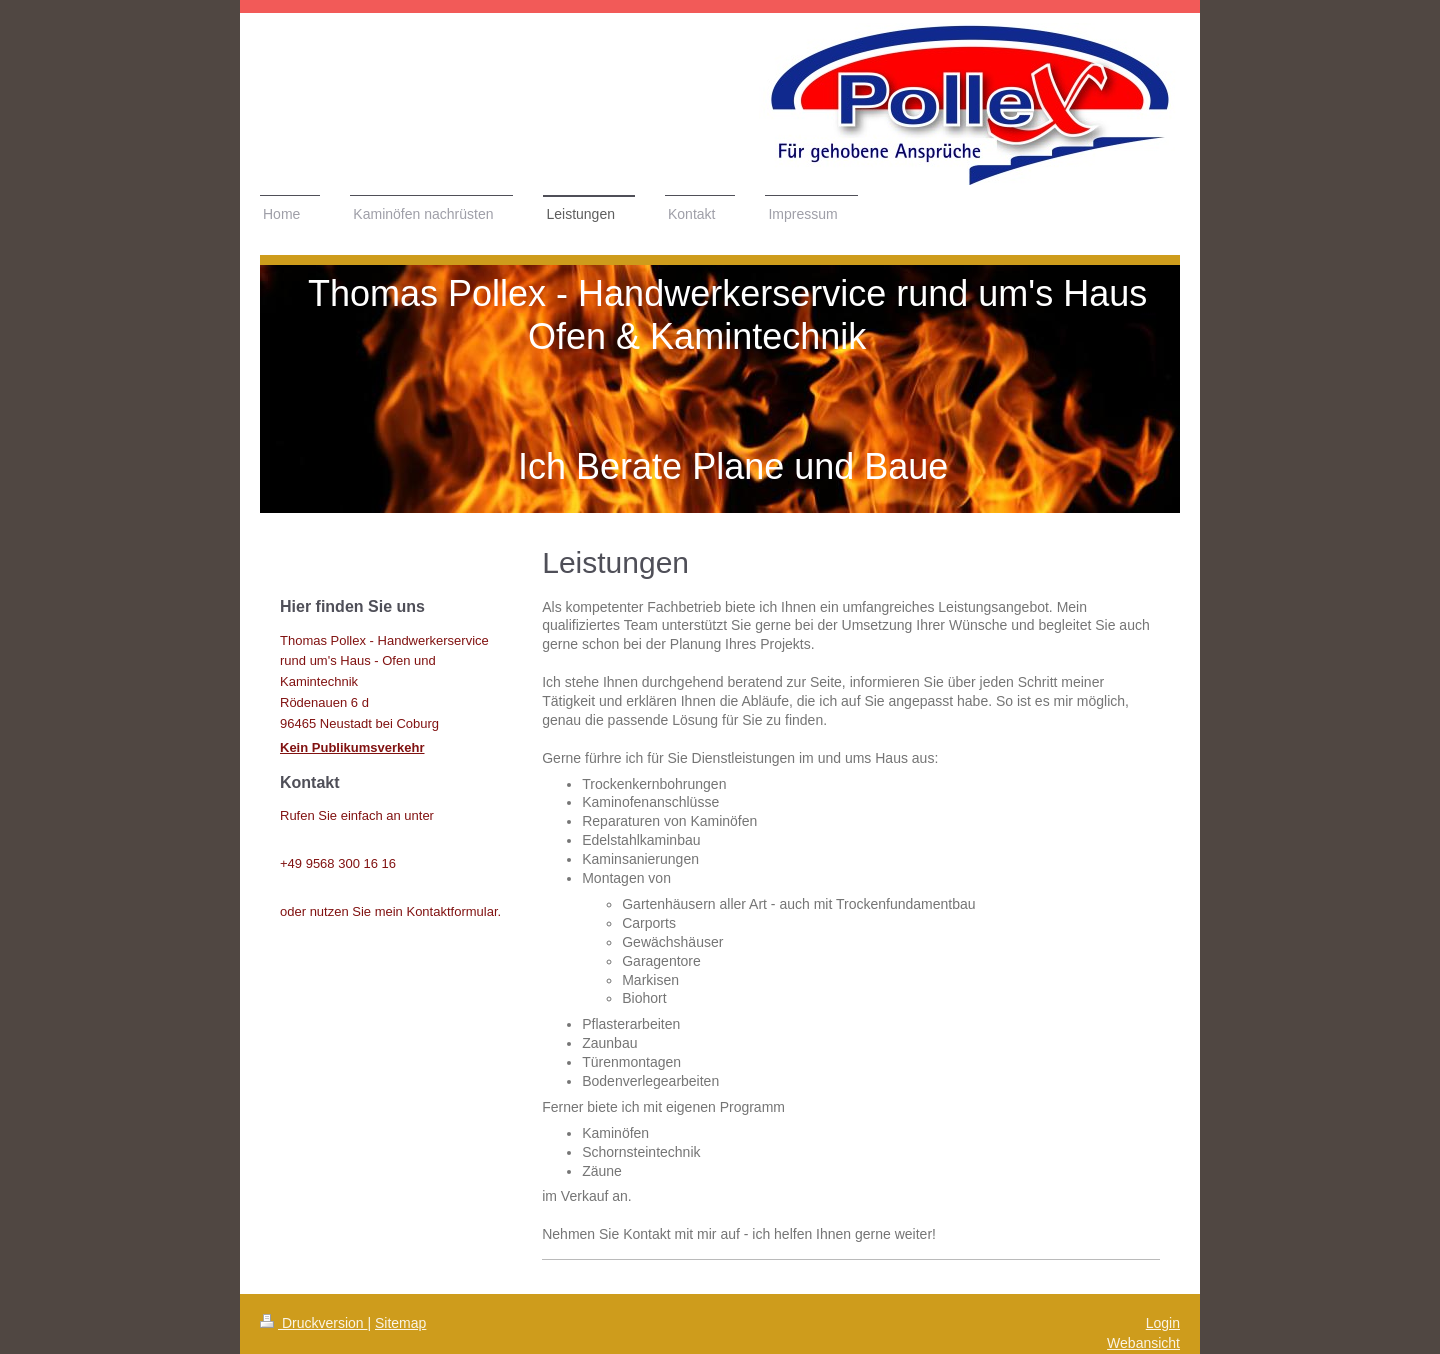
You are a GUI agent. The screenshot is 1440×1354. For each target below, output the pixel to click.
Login (1163, 1323)
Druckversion (313, 1323)
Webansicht (1143, 1343)
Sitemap (400, 1323)
